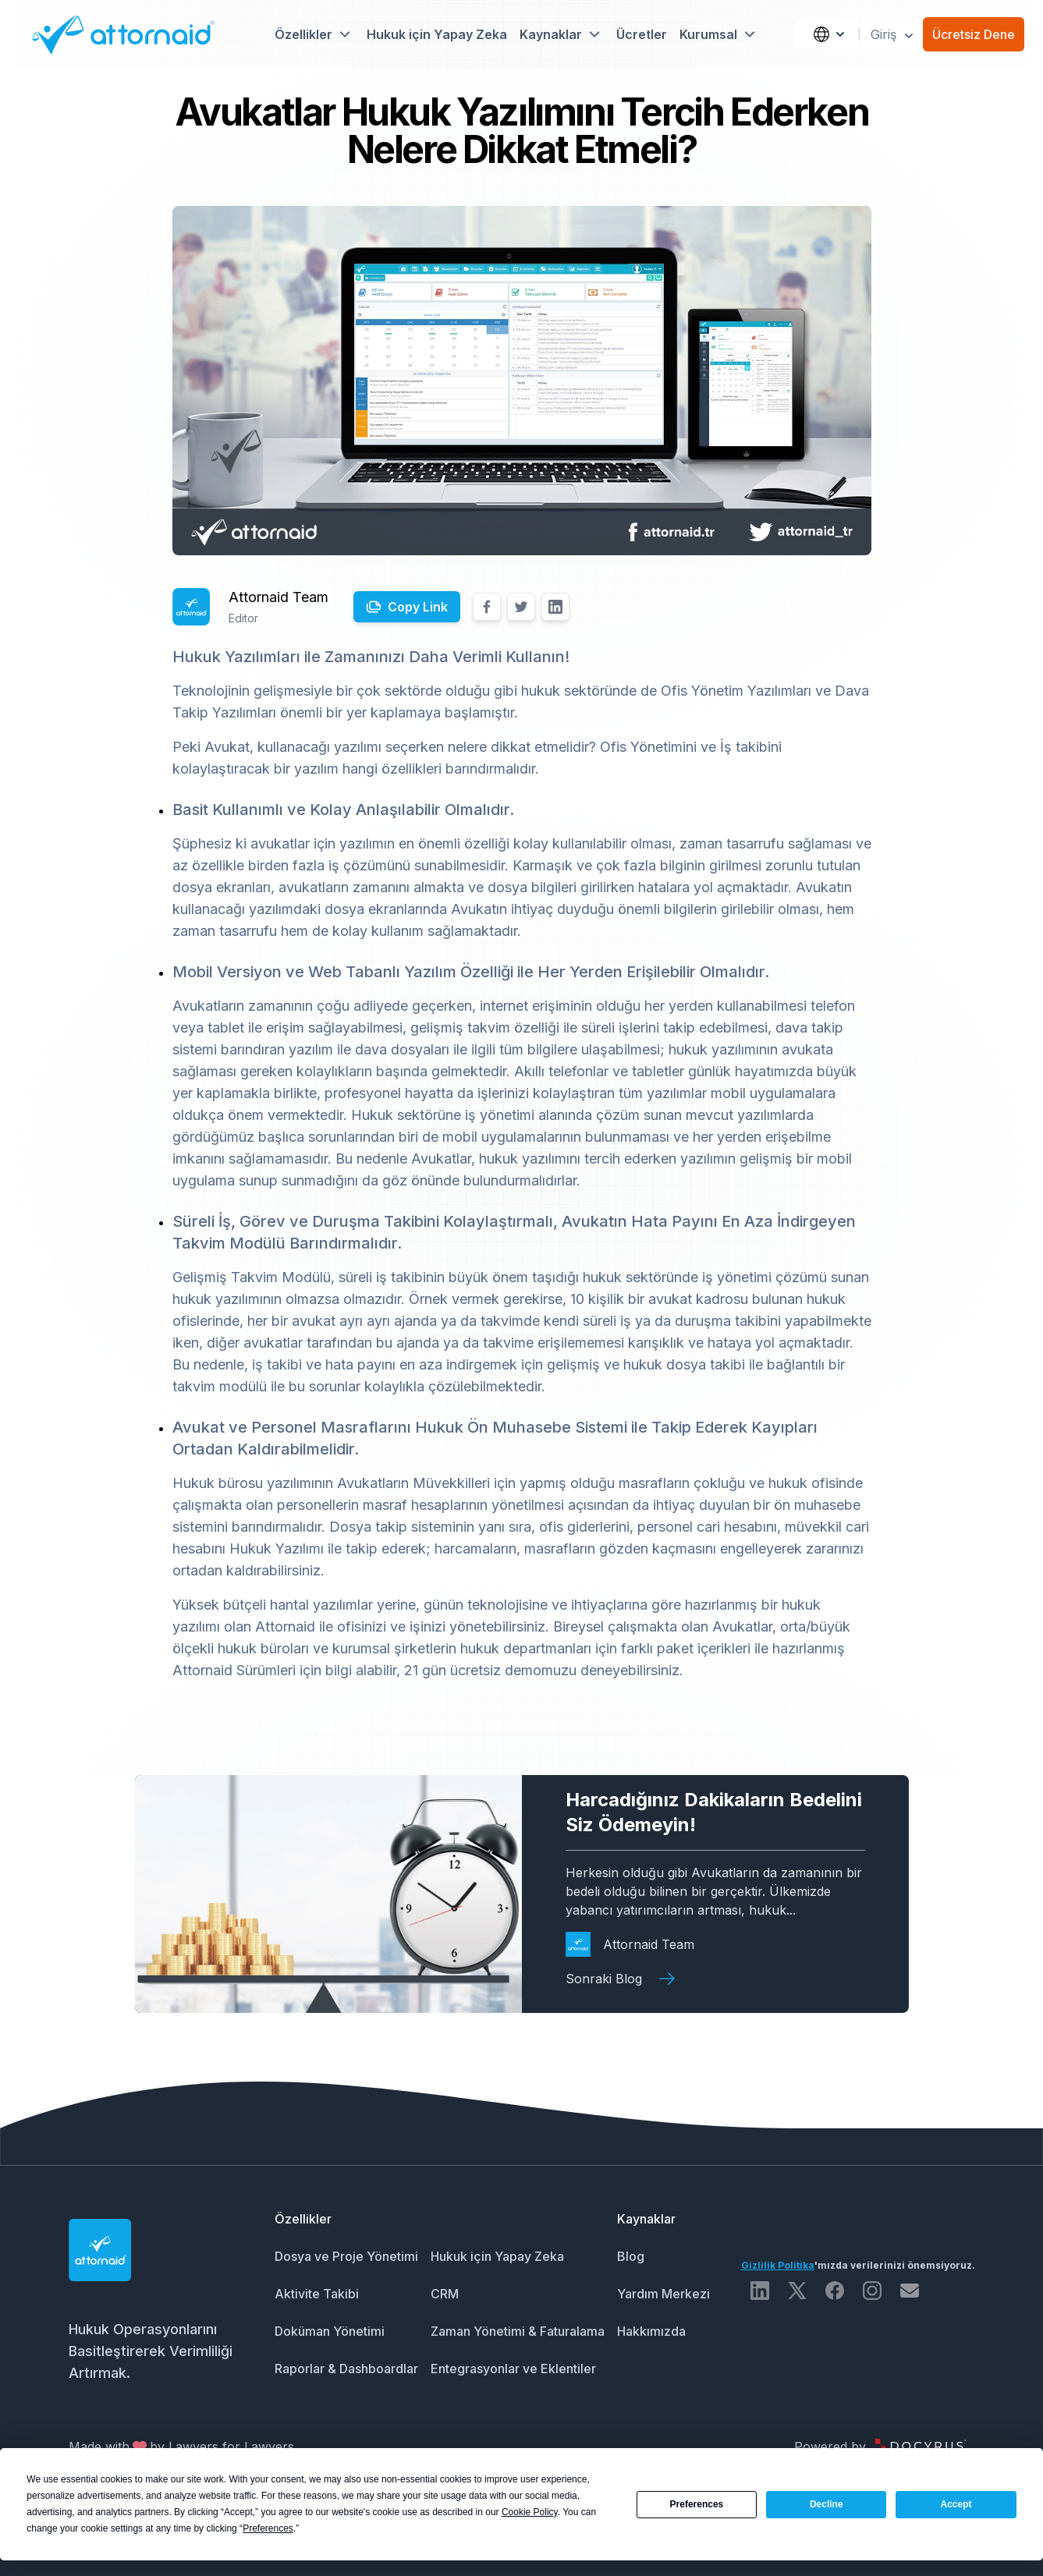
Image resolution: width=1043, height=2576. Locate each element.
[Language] (826, 34)
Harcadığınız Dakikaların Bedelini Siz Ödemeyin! (714, 1812)
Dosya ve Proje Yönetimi (346, 2256)
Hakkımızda (651, 2331)
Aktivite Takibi (317, 2293)
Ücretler (641, 34)
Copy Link (418, 607)
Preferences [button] (268, 2528)
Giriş (894, 35)
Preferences (697, 2504)
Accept (956, 2504)
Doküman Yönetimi (330, 2331)
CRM (445, 2293)
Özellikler (303, 2219)
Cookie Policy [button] (530, 2512)
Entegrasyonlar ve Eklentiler (513, 2368)
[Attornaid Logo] (118, 34)
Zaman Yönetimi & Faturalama (518, 2331)
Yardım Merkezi (663, 2293)
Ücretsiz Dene (973, 34)
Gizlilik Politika (777, 2265)
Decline (826, 2504)
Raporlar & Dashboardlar (346, 2368)
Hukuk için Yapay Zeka (437, 34)
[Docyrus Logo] (920, 2446)
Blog (630, 2256)
